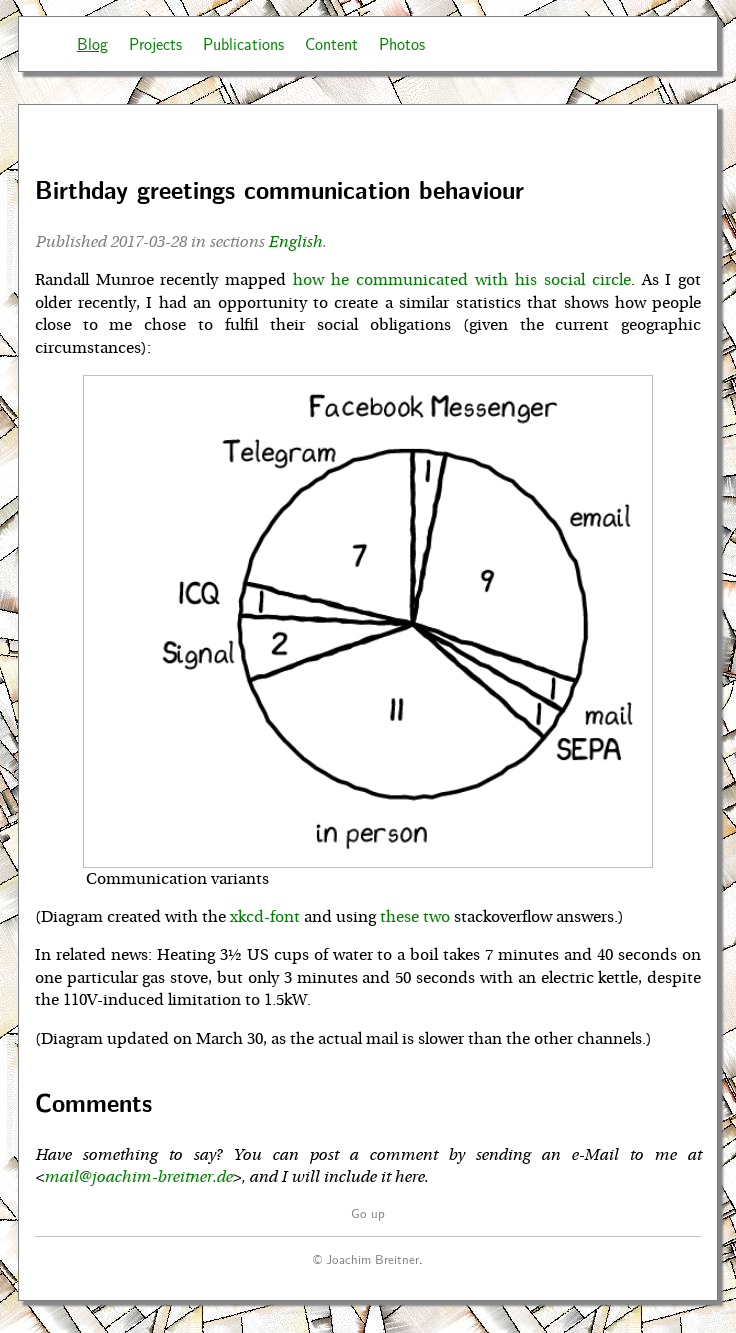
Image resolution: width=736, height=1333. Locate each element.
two (436, 917)
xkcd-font (265, 917)
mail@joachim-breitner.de (138, 1177)
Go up (368, 1212)
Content (331, 43)
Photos (402, 43)
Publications (243, 43)
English (295, 242)
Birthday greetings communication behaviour (279, 189)
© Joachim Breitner (366, 1258)
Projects (155, 43)
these (399, 917)
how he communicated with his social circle (461, 280)
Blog (92, 43)
